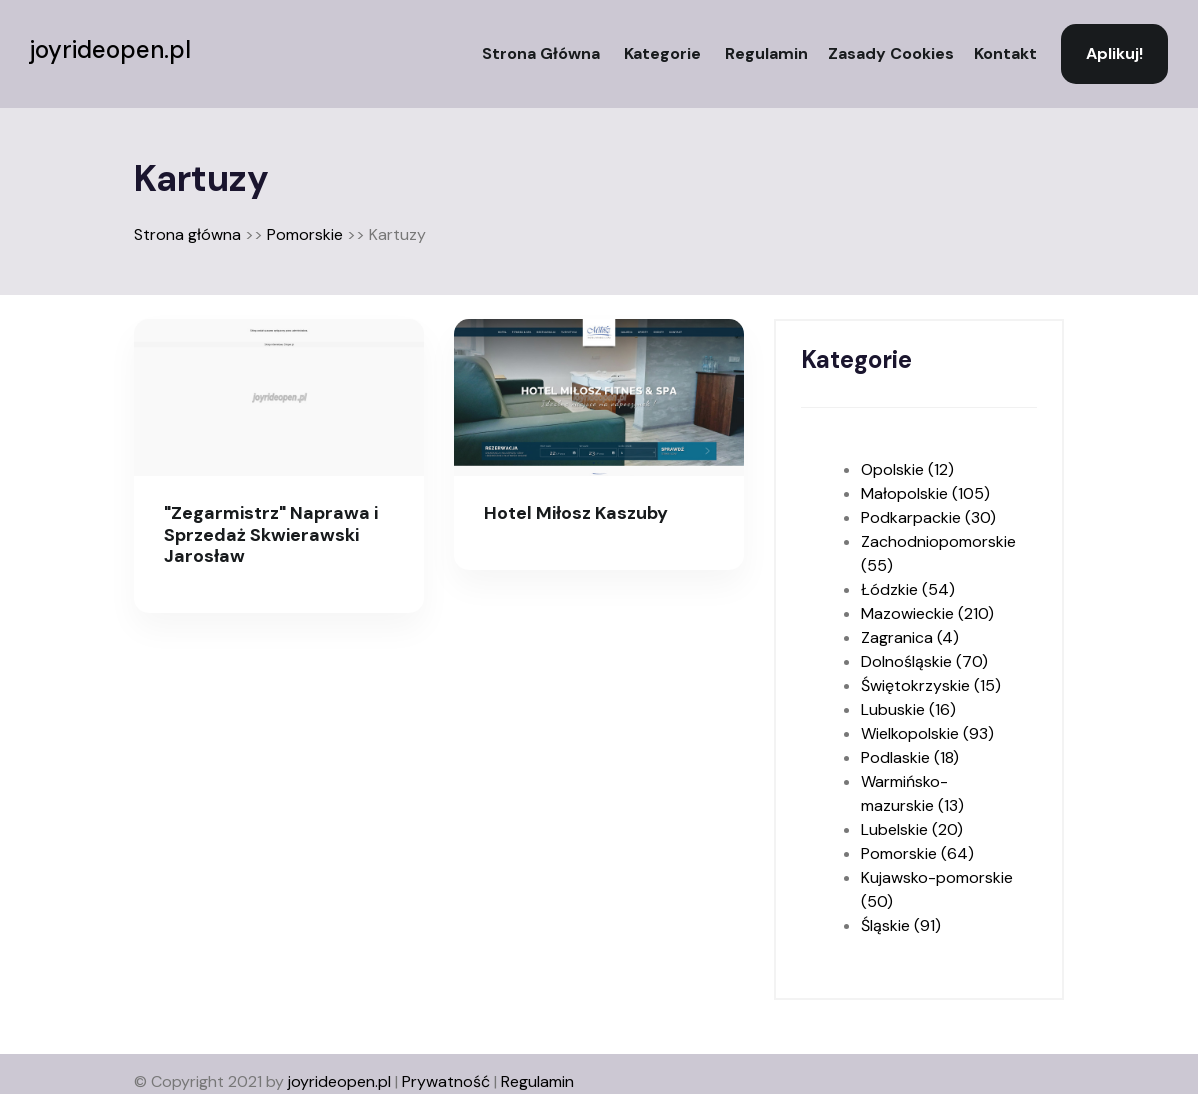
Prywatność (446, 1081)
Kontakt (1005, 53)
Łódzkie (908, 589)
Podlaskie (910, 757)
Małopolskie (925, 493)
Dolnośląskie (924, 661)
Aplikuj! (1114, 53)
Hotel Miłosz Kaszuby (576, 513)
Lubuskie (908, 709)
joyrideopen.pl (110, 50)
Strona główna (541, 53)
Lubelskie (912, 829)
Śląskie (901, 925)
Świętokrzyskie (931, 685)
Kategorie (662, 53)
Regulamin (766, 53)
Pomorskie (305, 234)
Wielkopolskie (927, 733)
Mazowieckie (927, 613)
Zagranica (910, 637)
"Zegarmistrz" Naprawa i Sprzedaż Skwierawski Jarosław (271, 534)
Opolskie (907, 469)
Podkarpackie (928, 517)
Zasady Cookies (891, 53)
